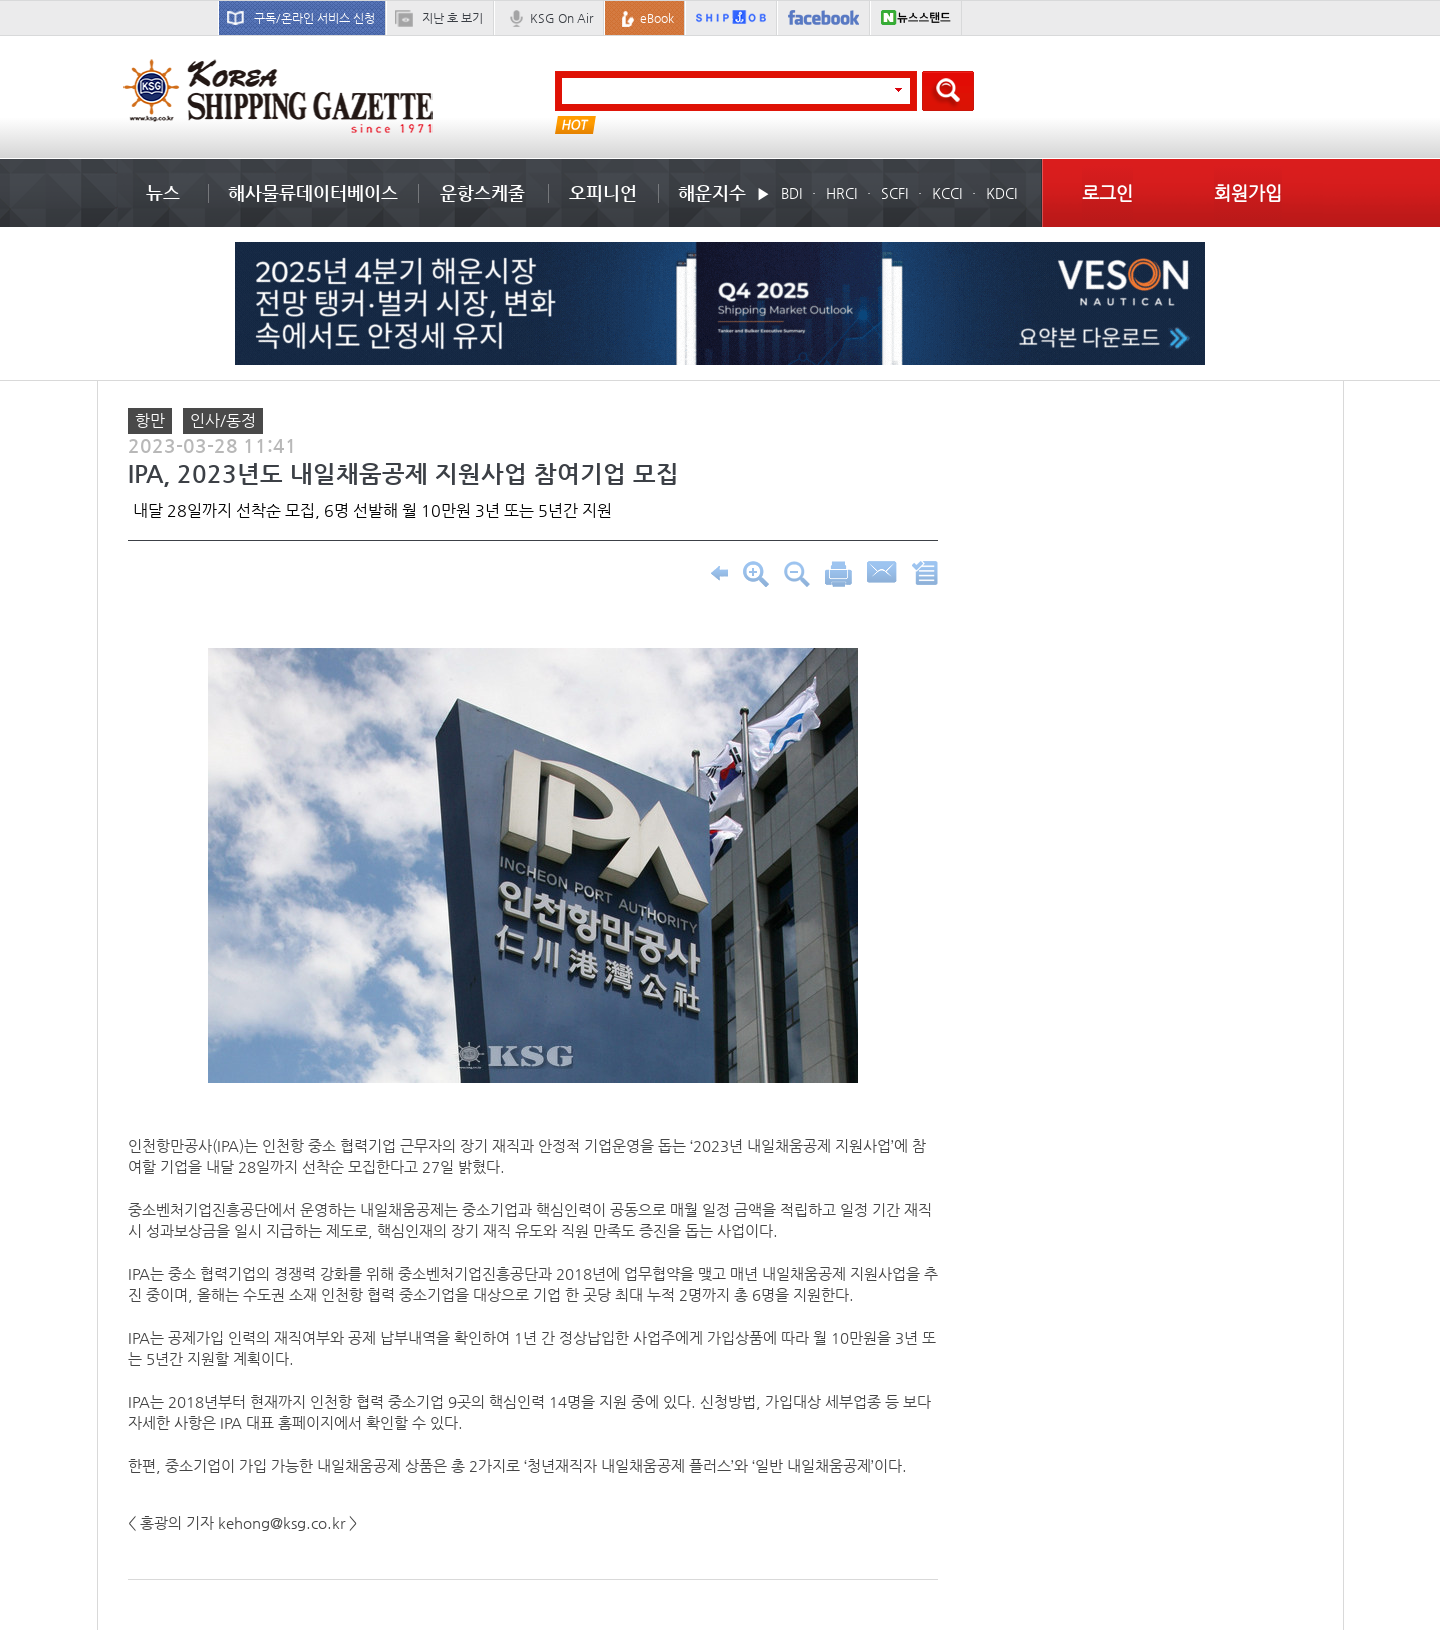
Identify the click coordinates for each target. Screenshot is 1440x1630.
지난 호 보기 (452, 18)
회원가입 (1248, 192)
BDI (791, 193)
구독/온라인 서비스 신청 (314, 18)
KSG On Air (561, 18)
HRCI (841, 193)
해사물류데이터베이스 (313, 192)
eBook (657, 18)
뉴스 (163, 192)
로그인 (1107, 192)
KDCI (1001, 193)
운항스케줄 (482, 192)
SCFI (894, 193)
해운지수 (712, 192)
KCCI (947, 193)
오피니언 (603, 192)
